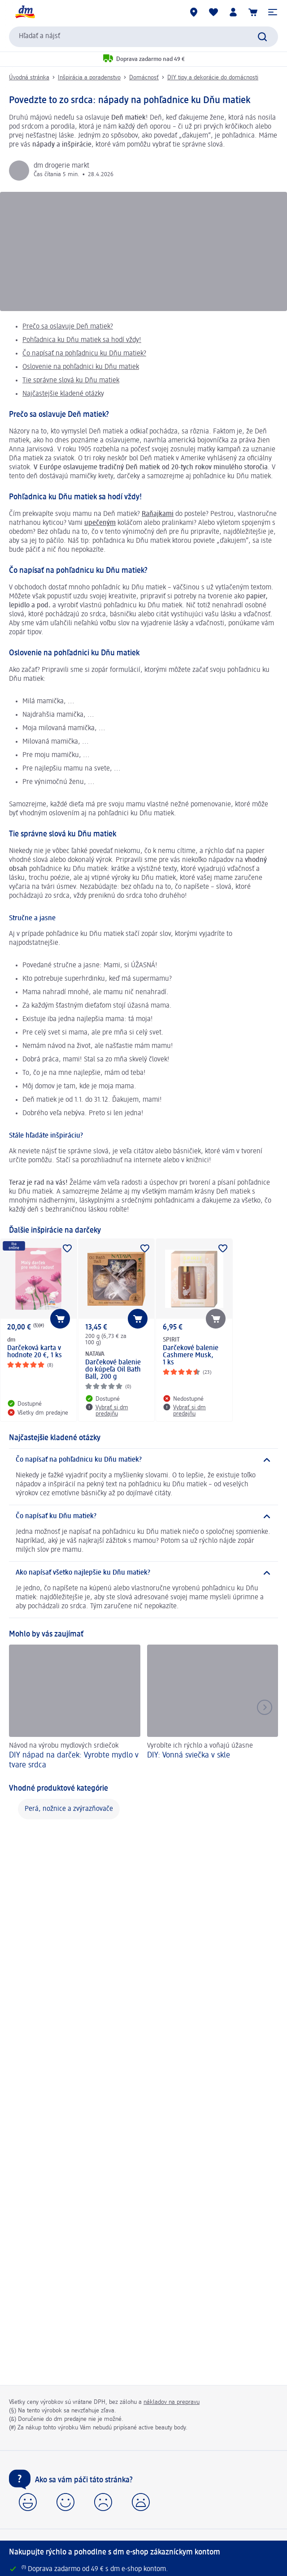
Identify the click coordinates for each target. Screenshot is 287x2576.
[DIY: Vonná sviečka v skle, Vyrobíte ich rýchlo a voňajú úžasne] (212, 1708)
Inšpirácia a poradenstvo (89, 77)
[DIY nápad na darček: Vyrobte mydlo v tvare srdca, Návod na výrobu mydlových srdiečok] (74, 1708)
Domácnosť (144, 77)
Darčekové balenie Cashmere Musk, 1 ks (190, 1355)
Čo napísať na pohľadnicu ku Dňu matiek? (84, 353)
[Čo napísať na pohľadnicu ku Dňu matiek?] (143, 1460)
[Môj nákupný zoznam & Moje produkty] (213, 12)
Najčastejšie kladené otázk (61, 394)
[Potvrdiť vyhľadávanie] (262, 36)
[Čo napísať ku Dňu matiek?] (143, 1516)
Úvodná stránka (29, 77)
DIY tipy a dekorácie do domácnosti (212, 77)
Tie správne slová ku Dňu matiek (70, 380)
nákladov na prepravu (172, 2402)
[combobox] (143, 36)
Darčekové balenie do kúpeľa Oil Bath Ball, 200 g (113, 1370)
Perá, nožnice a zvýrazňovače (69, 1809)
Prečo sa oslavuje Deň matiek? (67, 326)
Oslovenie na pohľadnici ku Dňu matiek (80, 367)
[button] (272, 12)
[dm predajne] (193, 12)
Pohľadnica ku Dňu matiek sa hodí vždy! (81, 340)
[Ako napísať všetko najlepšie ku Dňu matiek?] (143, 1573)
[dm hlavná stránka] (24, 12)
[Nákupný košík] (253, 12)
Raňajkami (158, 514)
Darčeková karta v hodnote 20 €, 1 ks (34, 1352)
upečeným (100, 523)
